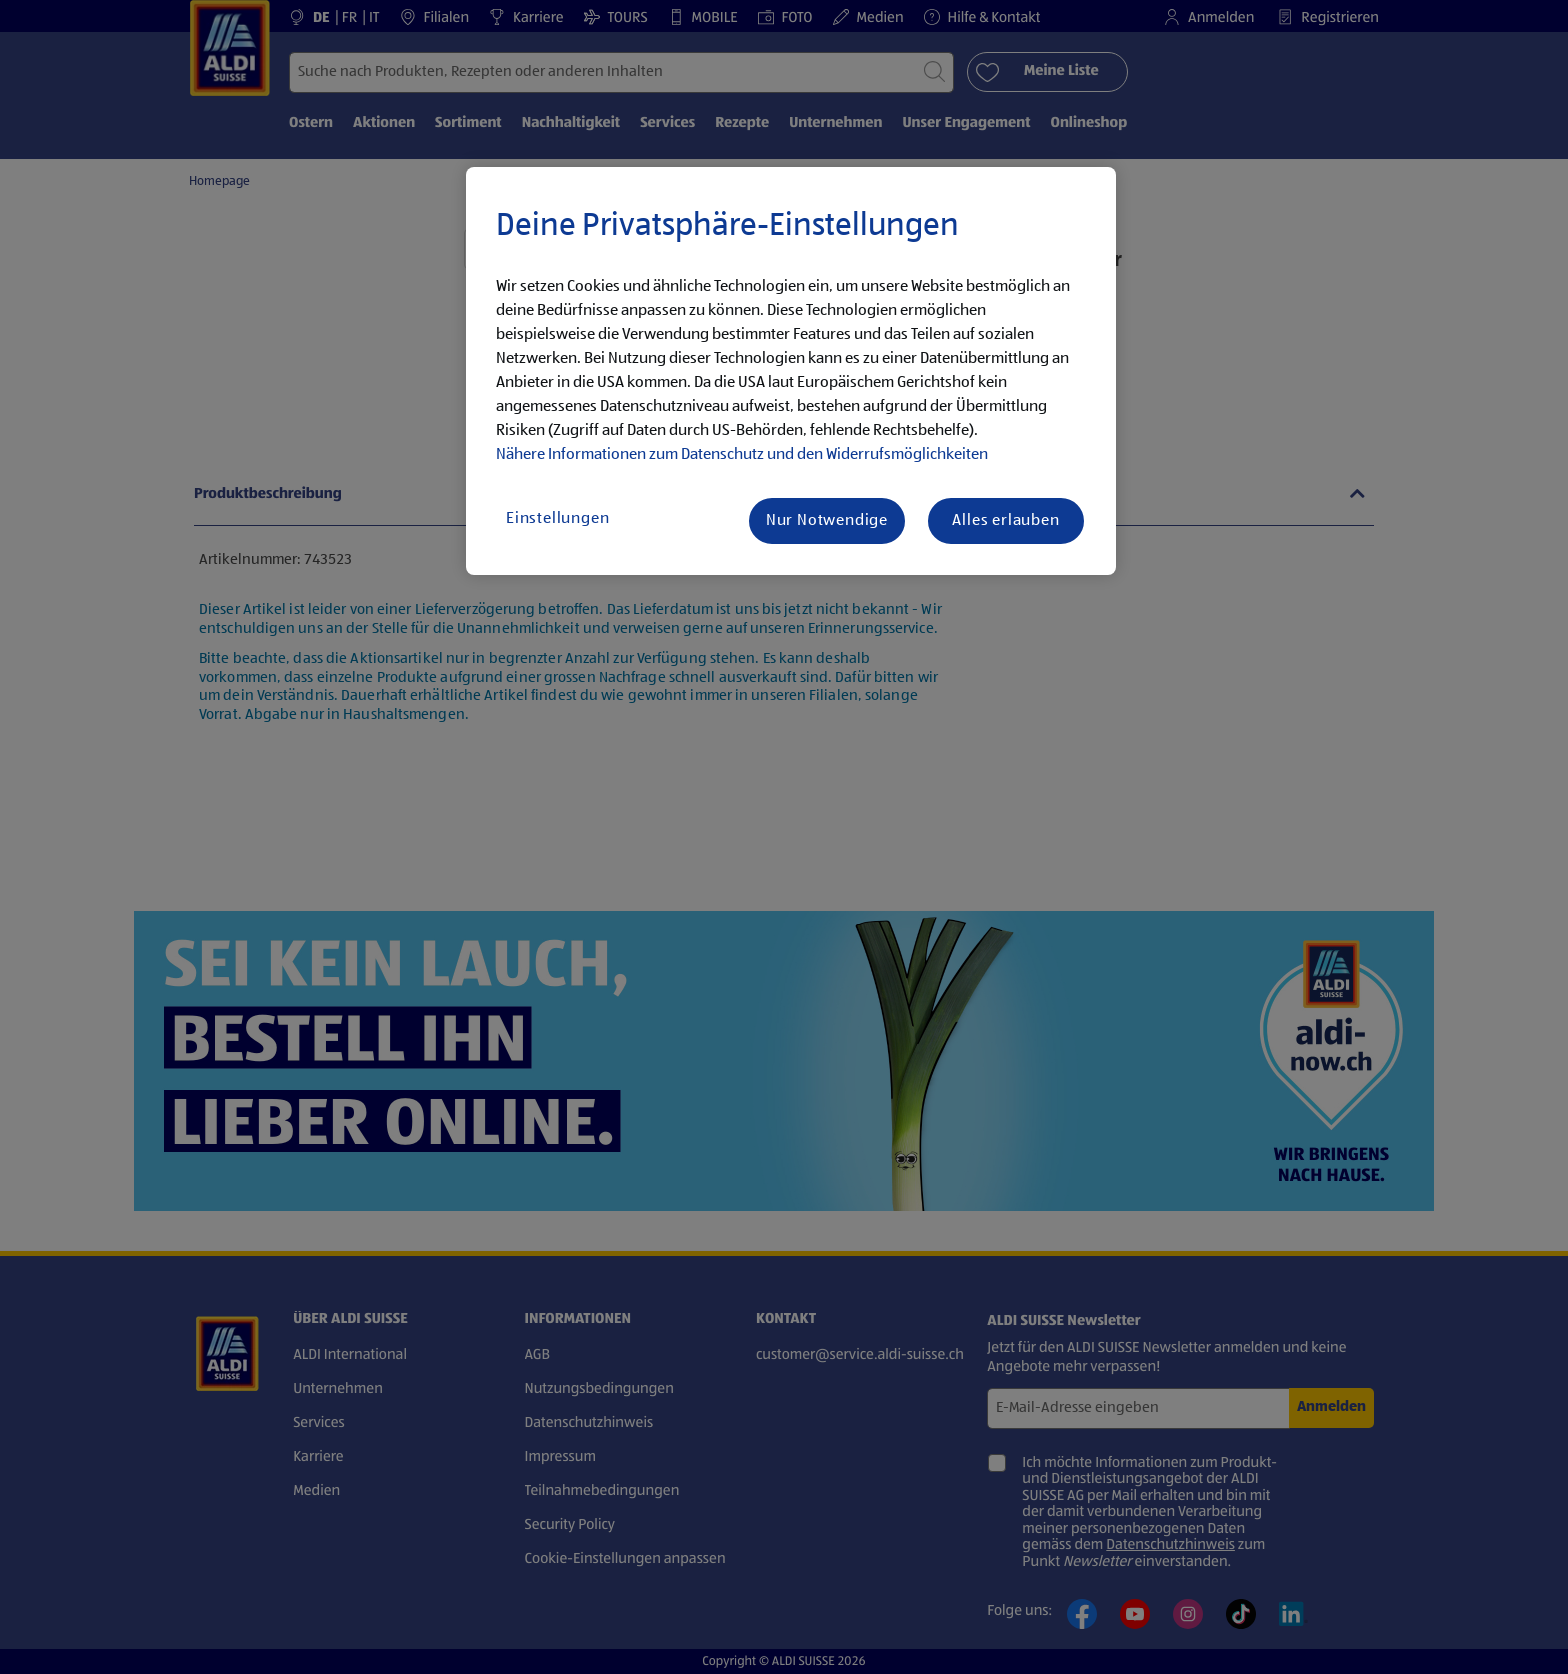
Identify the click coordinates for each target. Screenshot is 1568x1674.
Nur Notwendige (827, 521)
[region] (791, 371)
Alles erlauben (1005, 521)
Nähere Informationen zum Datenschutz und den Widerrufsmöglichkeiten (742, 455)
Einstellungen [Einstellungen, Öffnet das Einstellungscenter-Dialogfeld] (557, 519)
